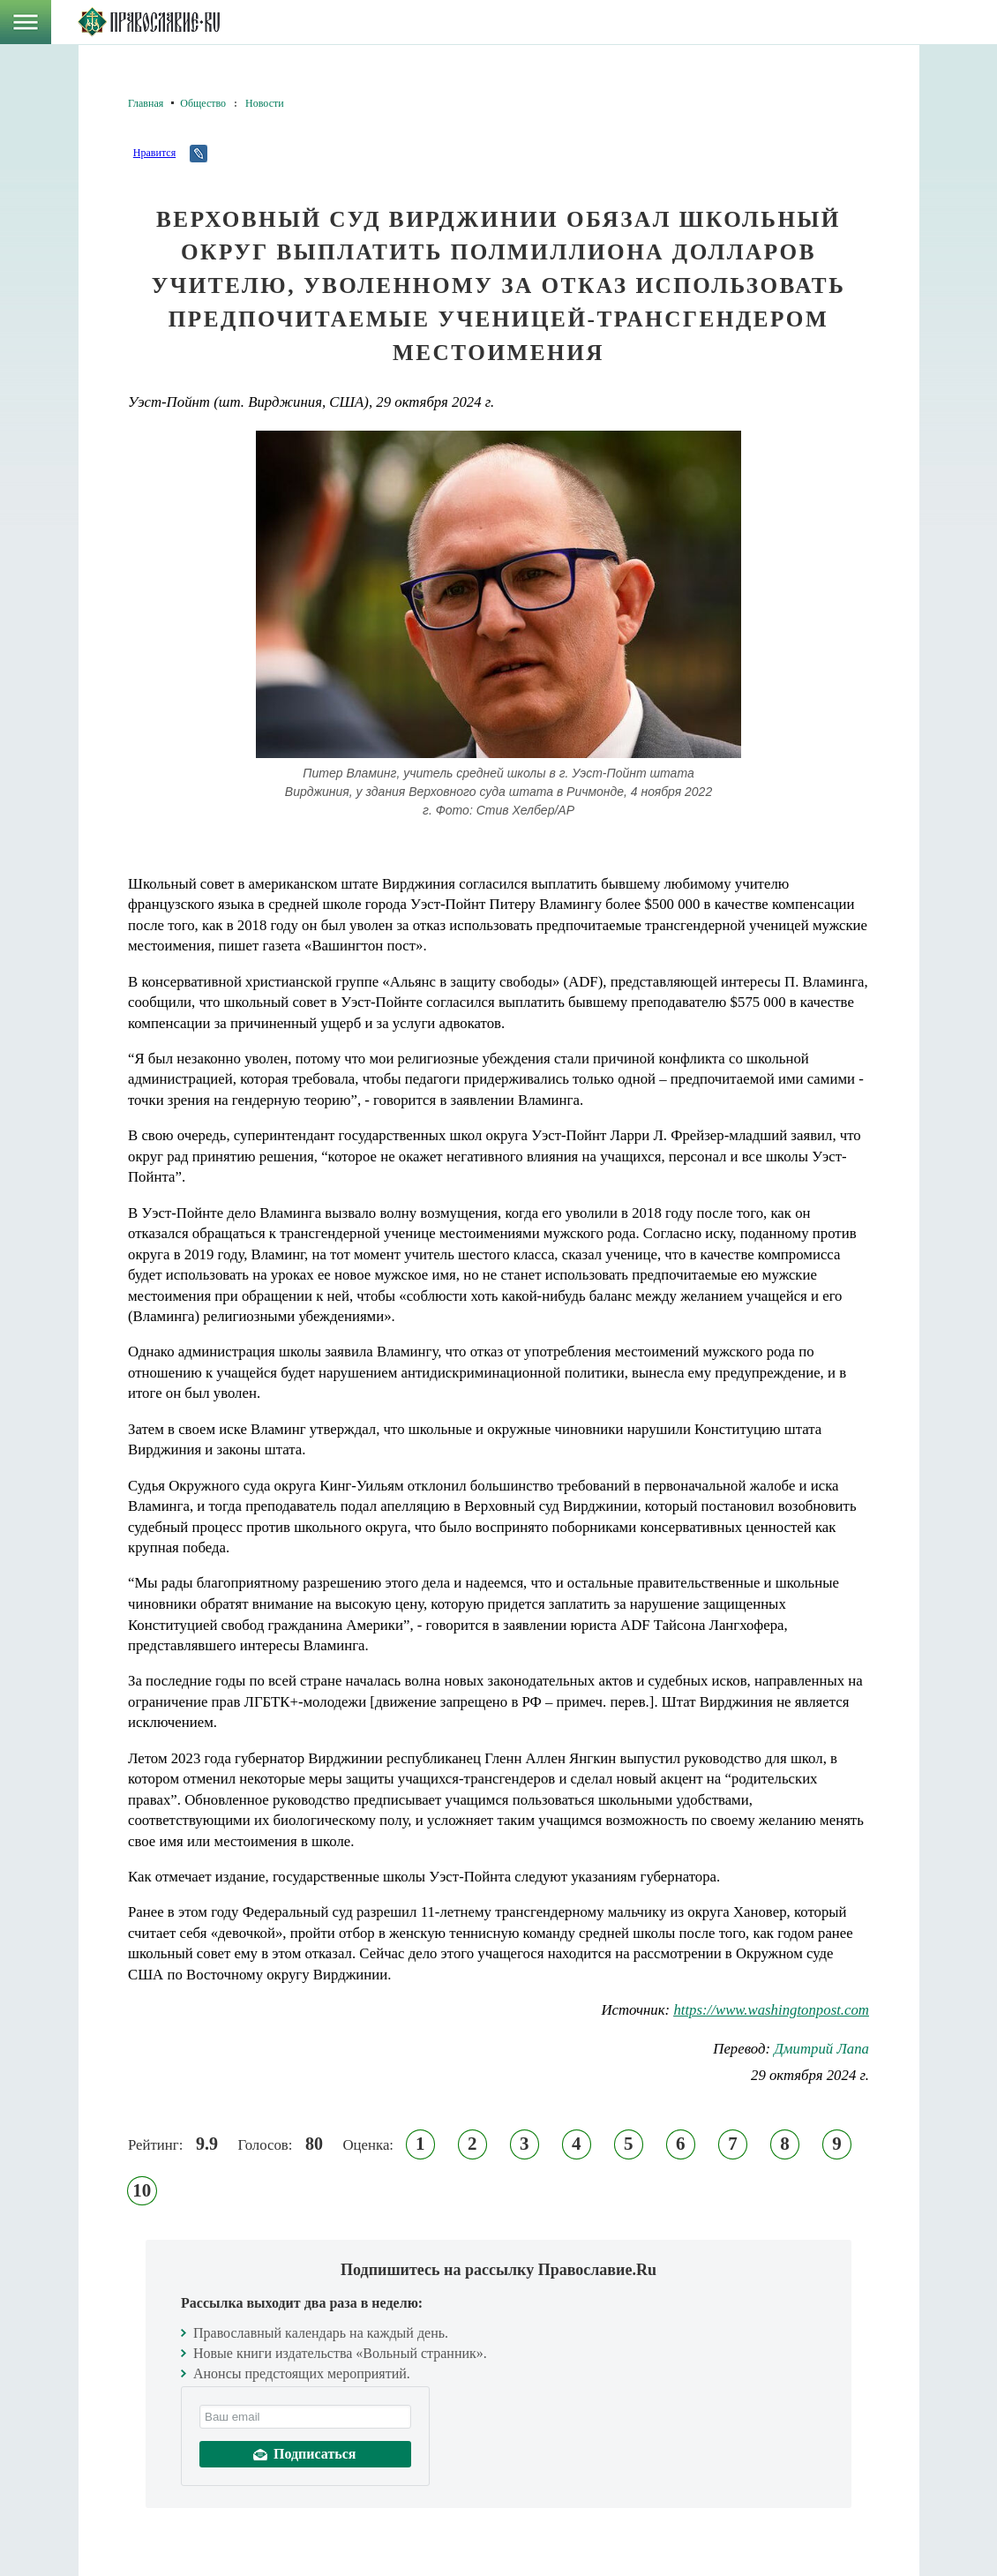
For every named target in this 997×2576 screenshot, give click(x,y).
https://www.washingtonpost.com (771, 2009)
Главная (145, 103)
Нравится (154, 152)
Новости (264, 103)
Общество (203, 103)
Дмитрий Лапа (821, 2048)
